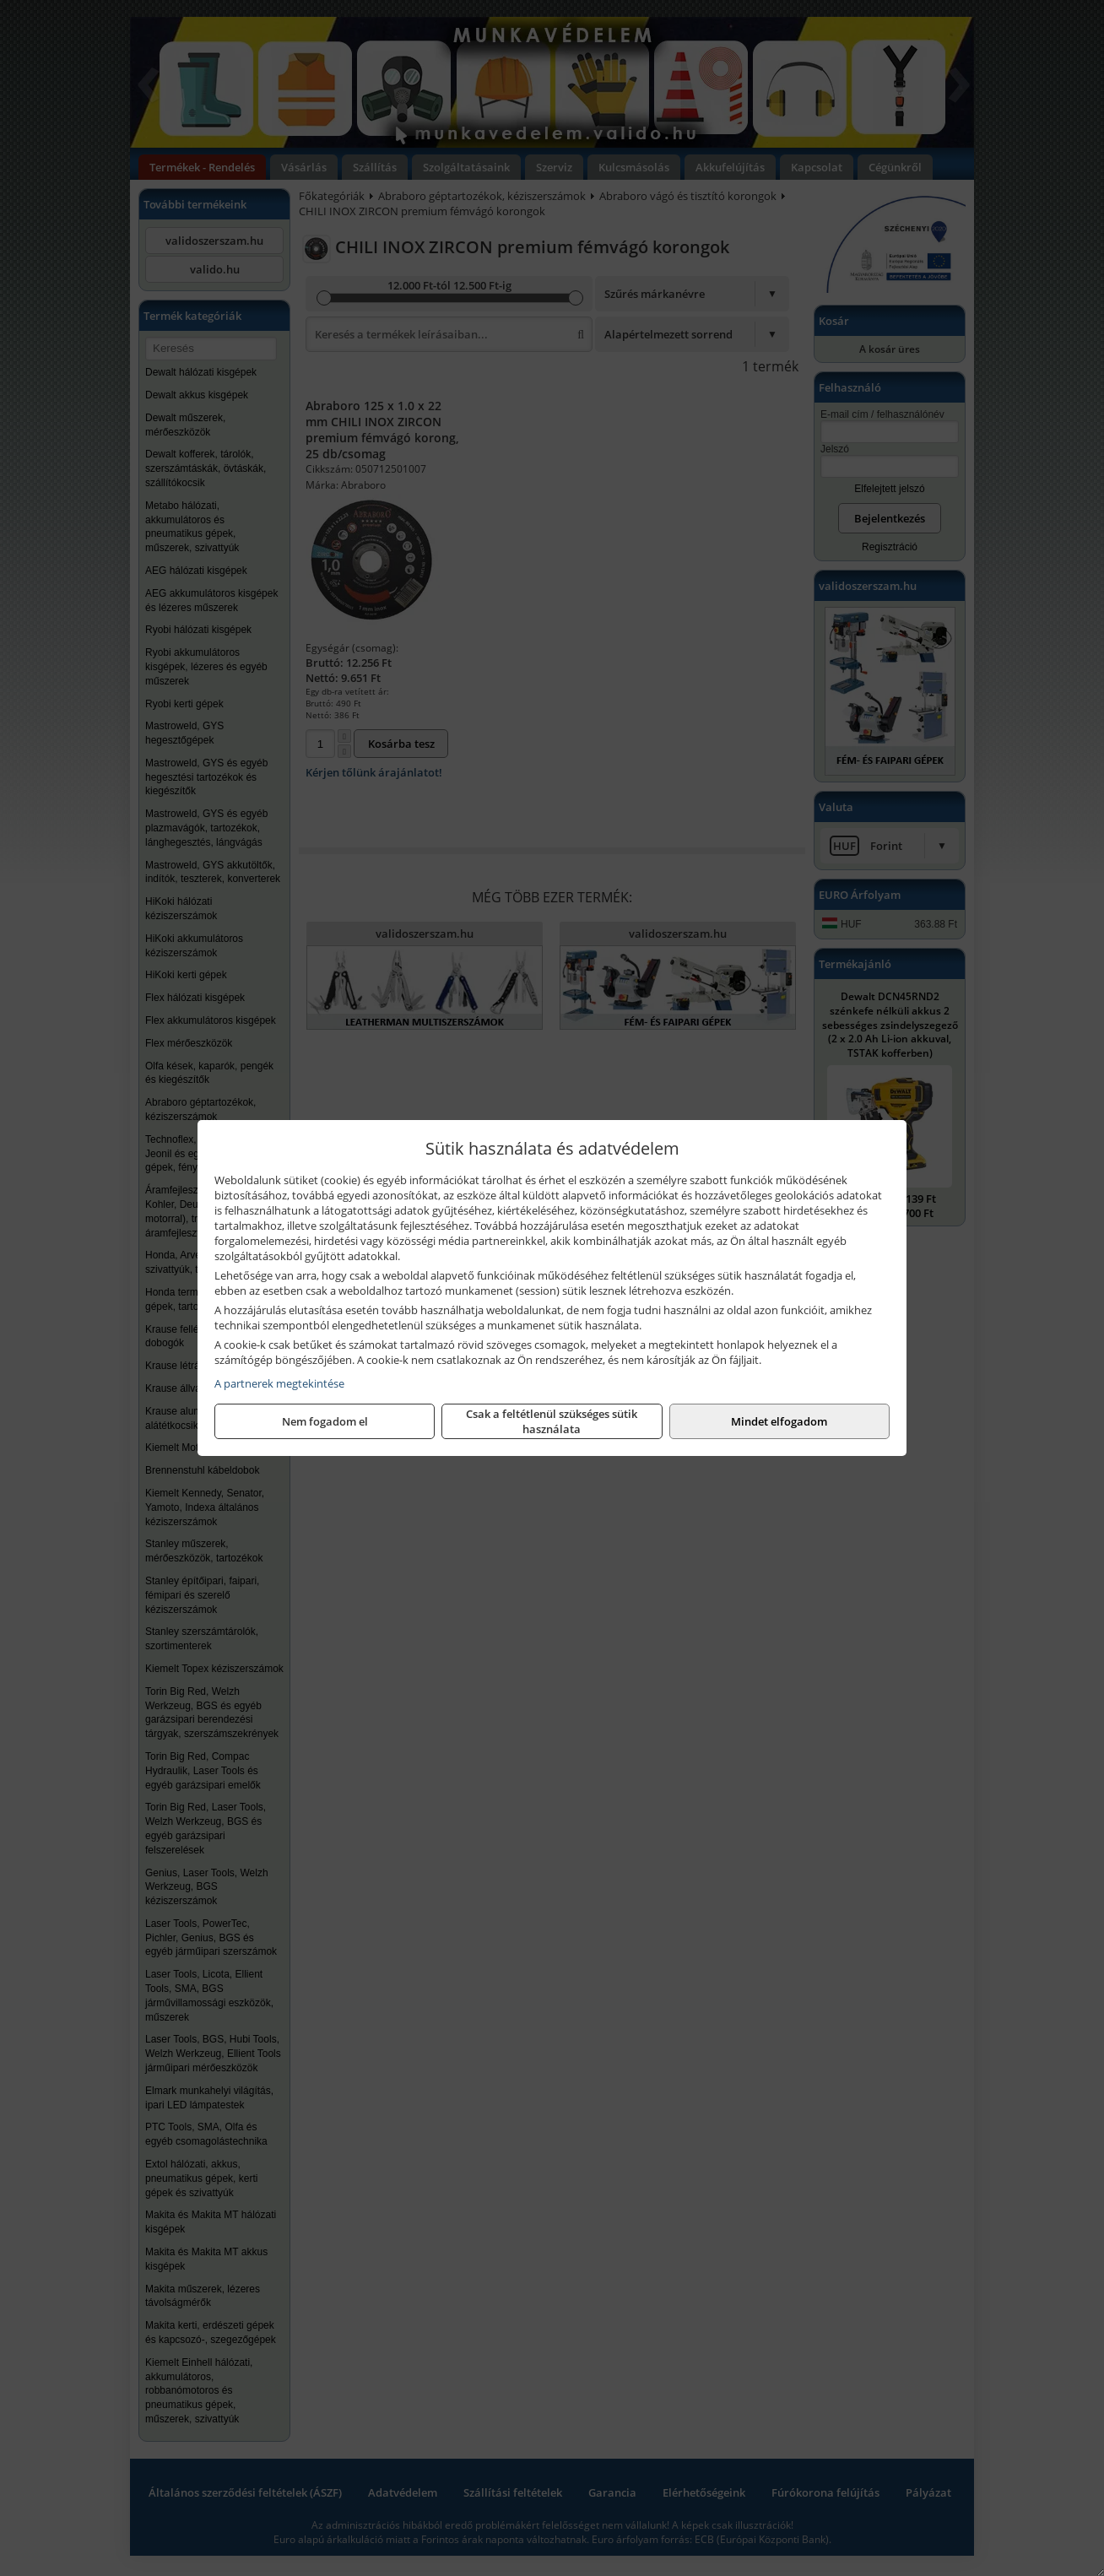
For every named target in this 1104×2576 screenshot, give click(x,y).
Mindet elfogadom (779, 1421)
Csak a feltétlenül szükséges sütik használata (551, 1421)
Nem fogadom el (325, 1421)
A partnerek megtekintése (279, 1383)
